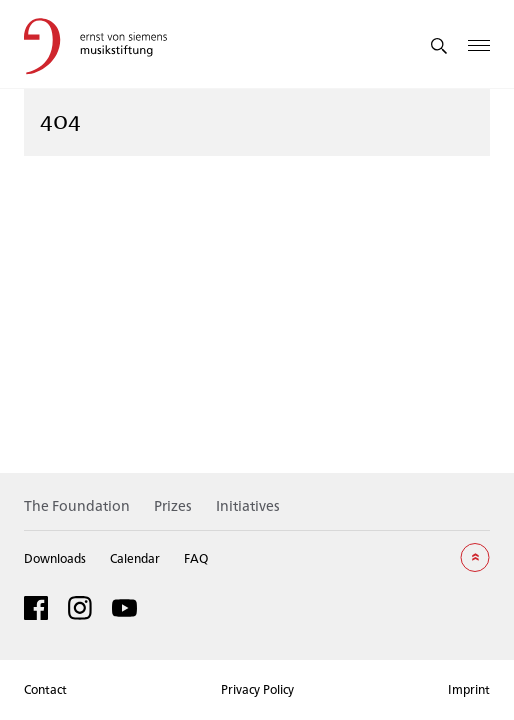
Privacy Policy (257, 689)
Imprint (469, 689)
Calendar (135, 558)
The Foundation (77, 505)
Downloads (55, 558)
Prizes (173, 505)
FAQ (196, 558)
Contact (45, 689)
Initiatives (248, 505)
